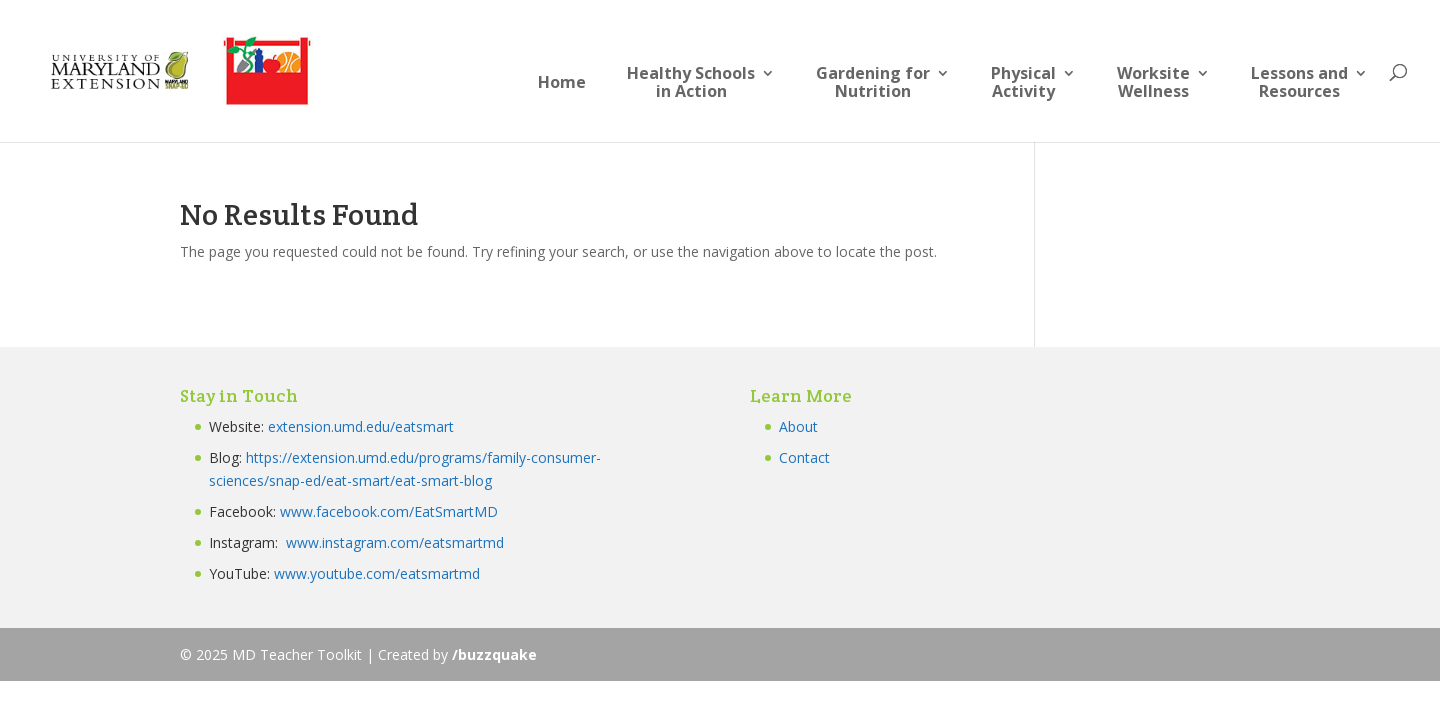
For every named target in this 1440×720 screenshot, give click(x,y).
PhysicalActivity (1023, 83)
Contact (804, 457)
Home (562, 83)
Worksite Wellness (1153, 83)
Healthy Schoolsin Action (691, 83)
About (798, 426)
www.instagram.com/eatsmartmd (397, 542)
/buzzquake (494, 654)
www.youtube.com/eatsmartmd (377, 573)
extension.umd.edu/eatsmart (361, 426)
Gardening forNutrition (873, 83)
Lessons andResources (1299, 83)
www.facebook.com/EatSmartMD (389, 511)
